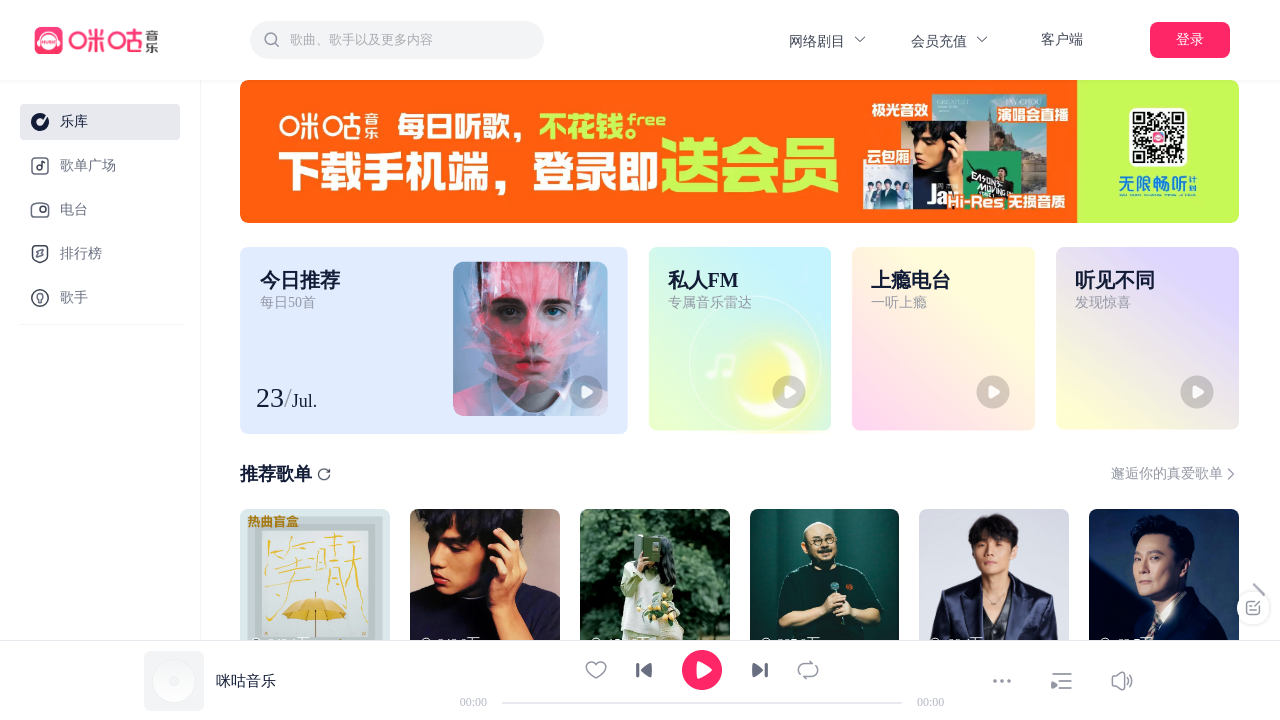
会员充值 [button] (950, 40)
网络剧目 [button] (828, 40)
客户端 (1062, 39)
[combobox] (397, 40)
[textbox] (411, 40)
